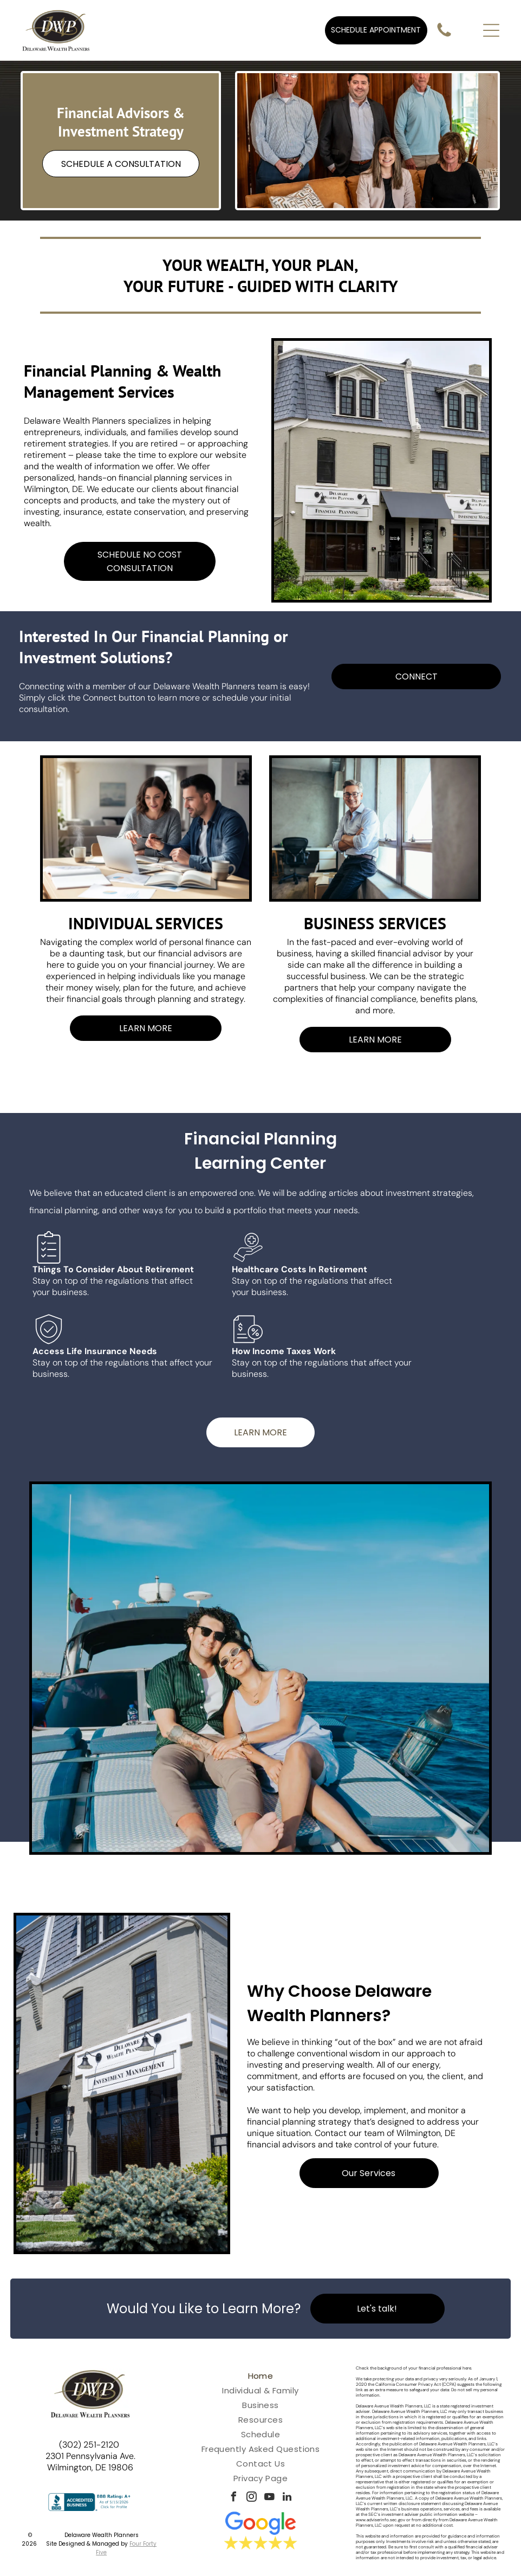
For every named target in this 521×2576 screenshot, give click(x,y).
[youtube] (269, 2498)
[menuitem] (260, 2375)
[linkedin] (287, 2498)
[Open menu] (491, 30)
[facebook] (233, 2498)
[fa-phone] (444, 36)
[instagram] (251, 2498)
